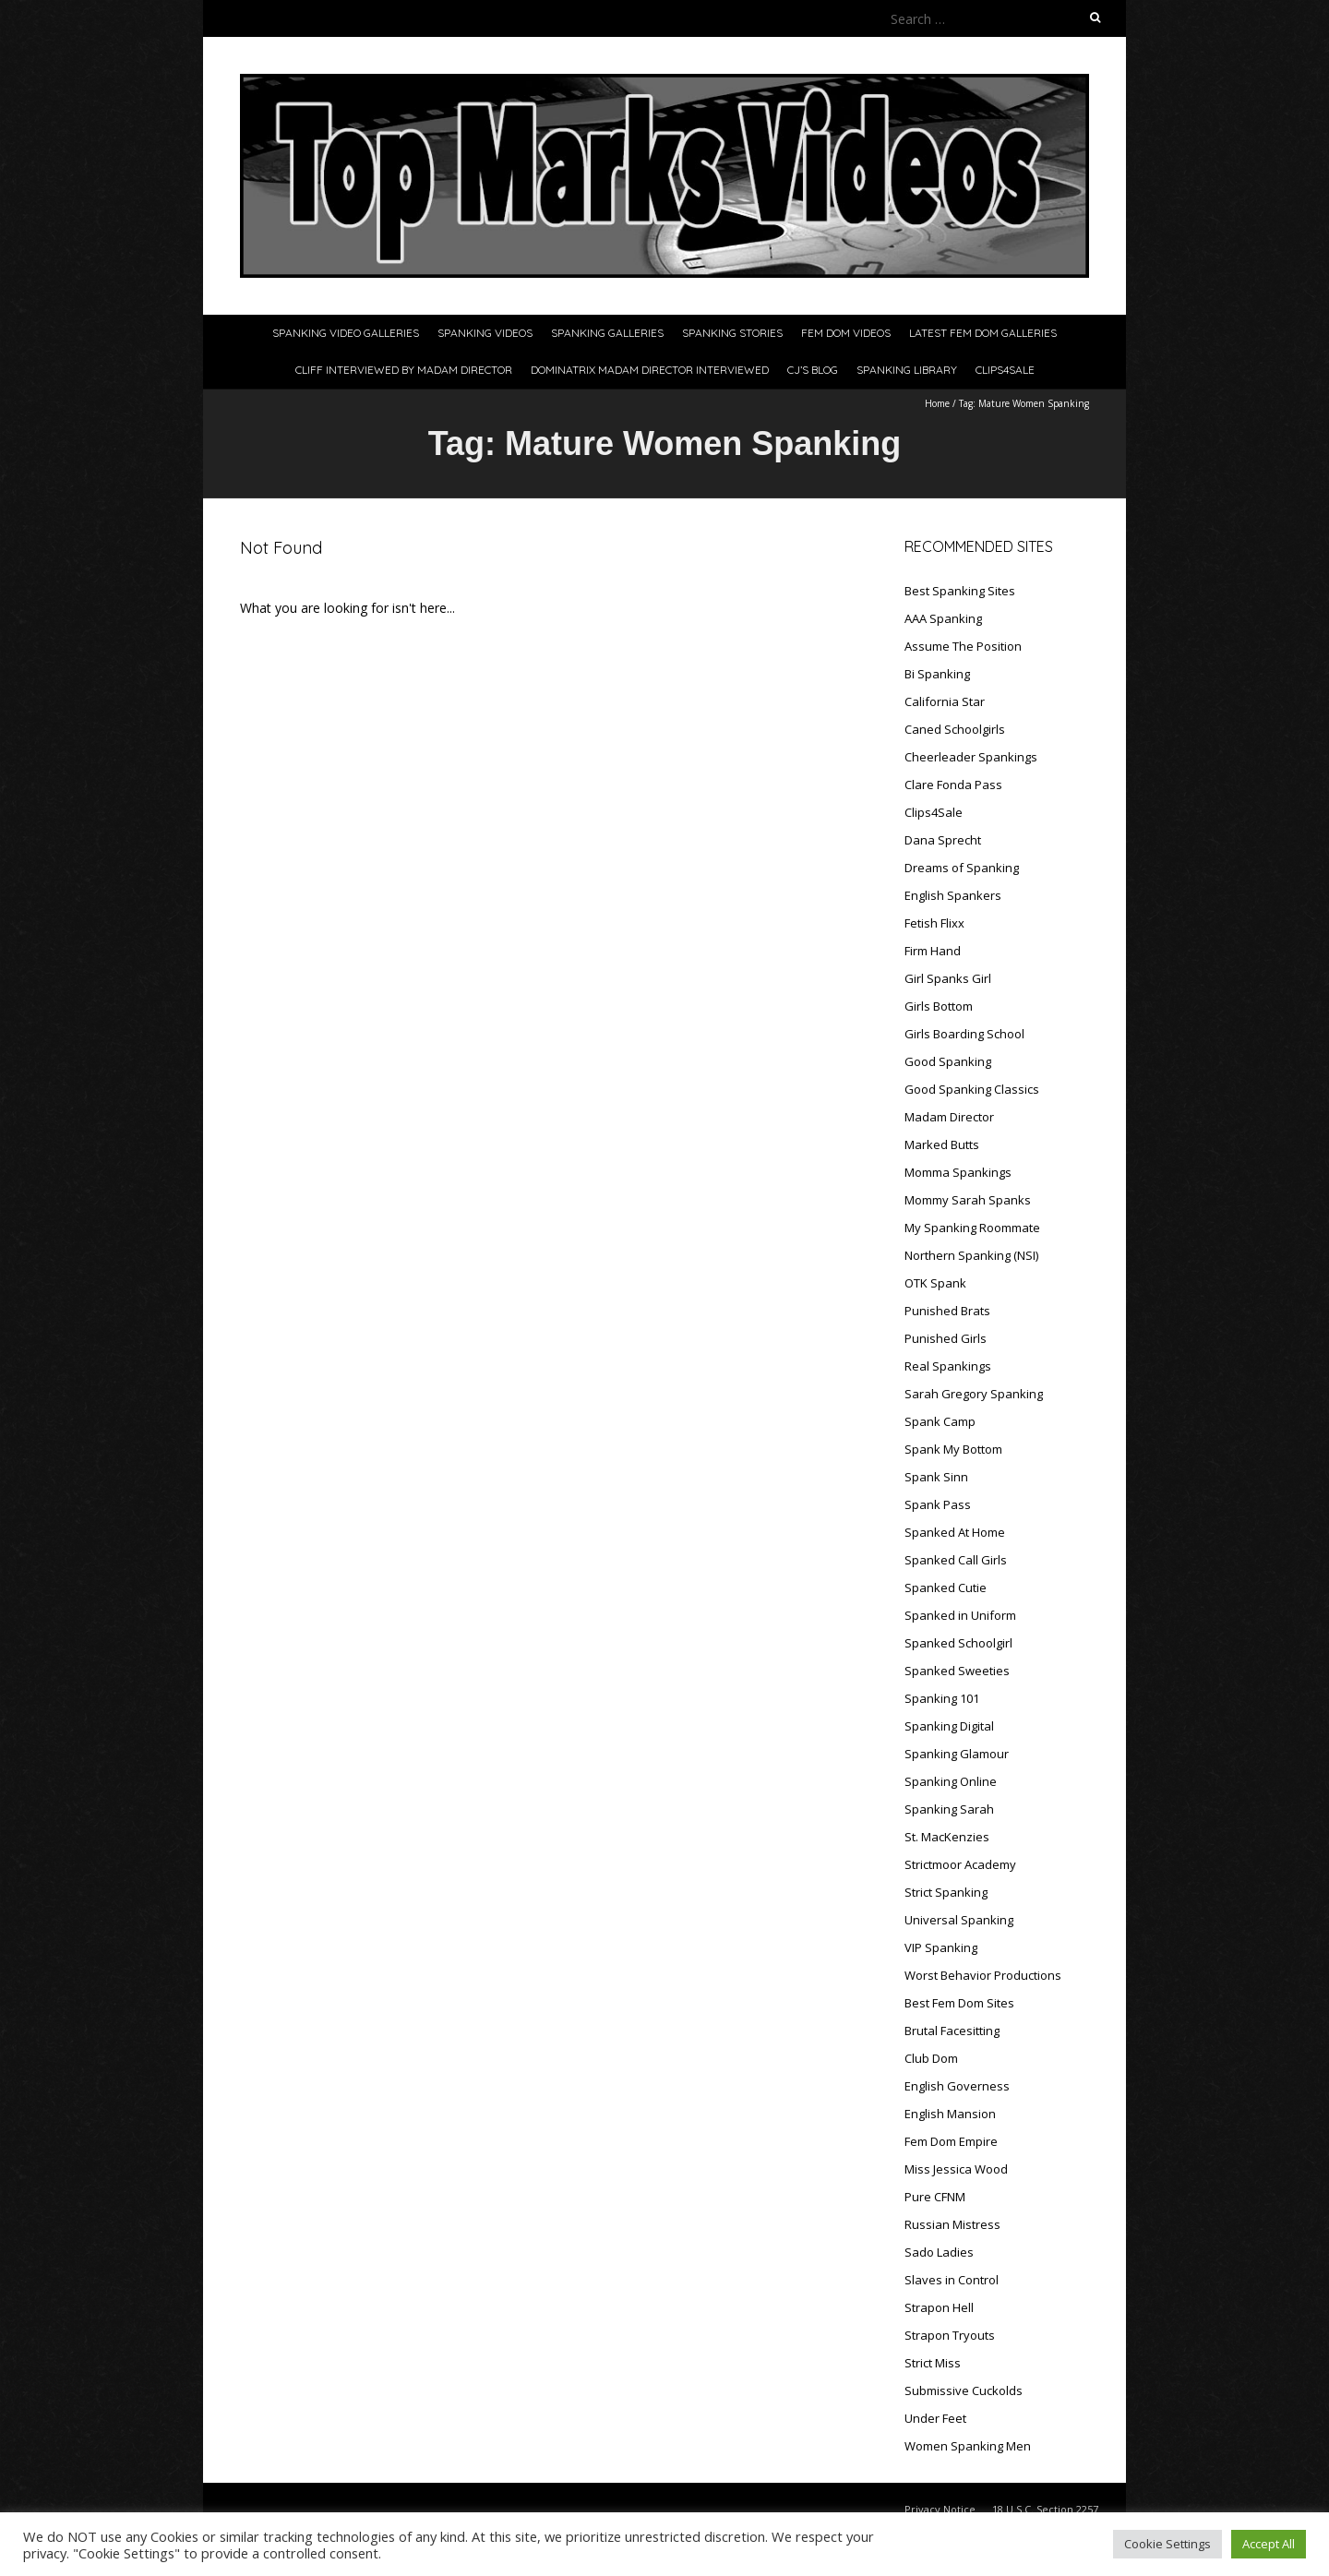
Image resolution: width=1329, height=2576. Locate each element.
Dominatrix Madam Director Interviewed (650, 370)
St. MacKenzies (946, 1836)
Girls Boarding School (964, 1033)
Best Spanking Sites (959, 590)
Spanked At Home (954, 1532)
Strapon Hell (939, 2307)
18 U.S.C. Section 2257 (1045, 2509)
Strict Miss (932, 2362)
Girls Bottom (938, 1006)
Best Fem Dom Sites (959, 2003)
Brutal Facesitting (952, 2030)
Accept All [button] (1268, 2543)
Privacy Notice (940, 2509)
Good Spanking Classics (971, 1089)
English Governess (957, 2086)
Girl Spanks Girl (947, 978)
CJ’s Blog (812, 370)
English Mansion (950, 2113)
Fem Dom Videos (846, 333)
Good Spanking (947, 1061)
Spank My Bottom (953, 1449)
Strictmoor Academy (960, 1864)
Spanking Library (906, 370)
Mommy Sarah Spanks (967, 1200)
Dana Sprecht (942, 840)
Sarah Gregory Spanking (973, 1393)
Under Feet (935, 2418)
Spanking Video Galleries (345, 333)
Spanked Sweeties (957, 1670)
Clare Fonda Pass (953, 784)
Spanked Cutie (945, 1587)
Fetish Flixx (934, 923)
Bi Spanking (937, 673)
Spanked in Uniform (960, 1615)
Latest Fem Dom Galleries (983, 333)
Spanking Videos (485, 333)
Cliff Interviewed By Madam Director (403, 370)
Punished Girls (945, 1338)
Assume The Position (963, 646)
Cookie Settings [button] (1167, 2543)
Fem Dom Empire (951, 2141)
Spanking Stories (732, 333)
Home (937, 403)
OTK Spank (935, 1283)
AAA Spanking (943, 618)
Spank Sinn (936, 1476)
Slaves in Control (951, 2279)
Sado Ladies (939, 2252)
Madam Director (949, 1116)
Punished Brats (947, 1310)
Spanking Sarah (949, 1809)
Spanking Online (950, 1781)
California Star (944, 701)
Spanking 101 (941, 1698)
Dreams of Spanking (961, 867)
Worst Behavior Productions (982, 1975)
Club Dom (931, 2058)
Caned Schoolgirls (954, 729)
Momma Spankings (958, 1172)
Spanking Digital (949, 1726)
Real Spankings (947, 1366)
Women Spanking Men (967, 2446)
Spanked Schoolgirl (958, 1643)
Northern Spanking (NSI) (971, 1255)
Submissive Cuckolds (963, 2390)
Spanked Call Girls (955, 1560)
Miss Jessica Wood (956, 2169)
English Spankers (952, 895)
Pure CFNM (934, 2196)
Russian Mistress (952, 2224)
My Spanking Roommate (972, 1227)
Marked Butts (941, 1144)
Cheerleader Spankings (970, 757)
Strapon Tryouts (949, 2335)
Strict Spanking (946, 1892)
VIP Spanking (940, 1947)
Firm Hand (932, 950)
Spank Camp (940, 1421)
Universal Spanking (958, 1919)
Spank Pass (937, 1504)
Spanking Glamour (956, 1753)
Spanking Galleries (607, 333)
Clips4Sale (1005, 370)
